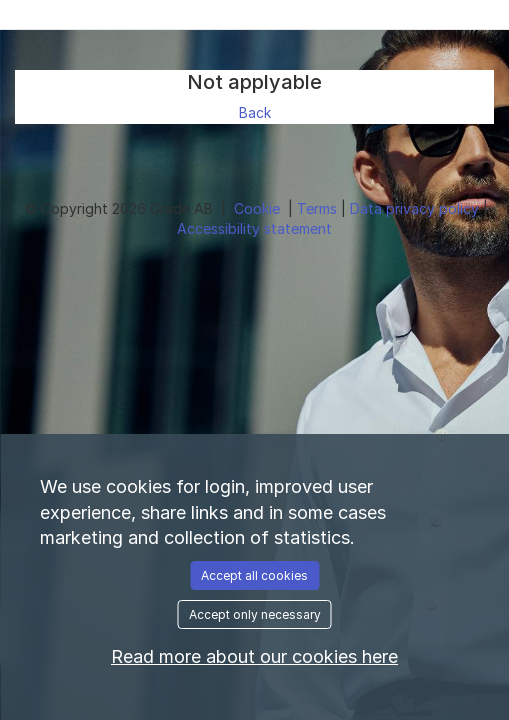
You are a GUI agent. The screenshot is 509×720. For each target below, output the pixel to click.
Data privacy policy (416, 208)
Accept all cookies (254, 575)
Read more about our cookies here (254, 656)
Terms (319, 208)
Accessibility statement (254, 228)
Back (255, 112)
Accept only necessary (255, 614)
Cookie (259, 208)
